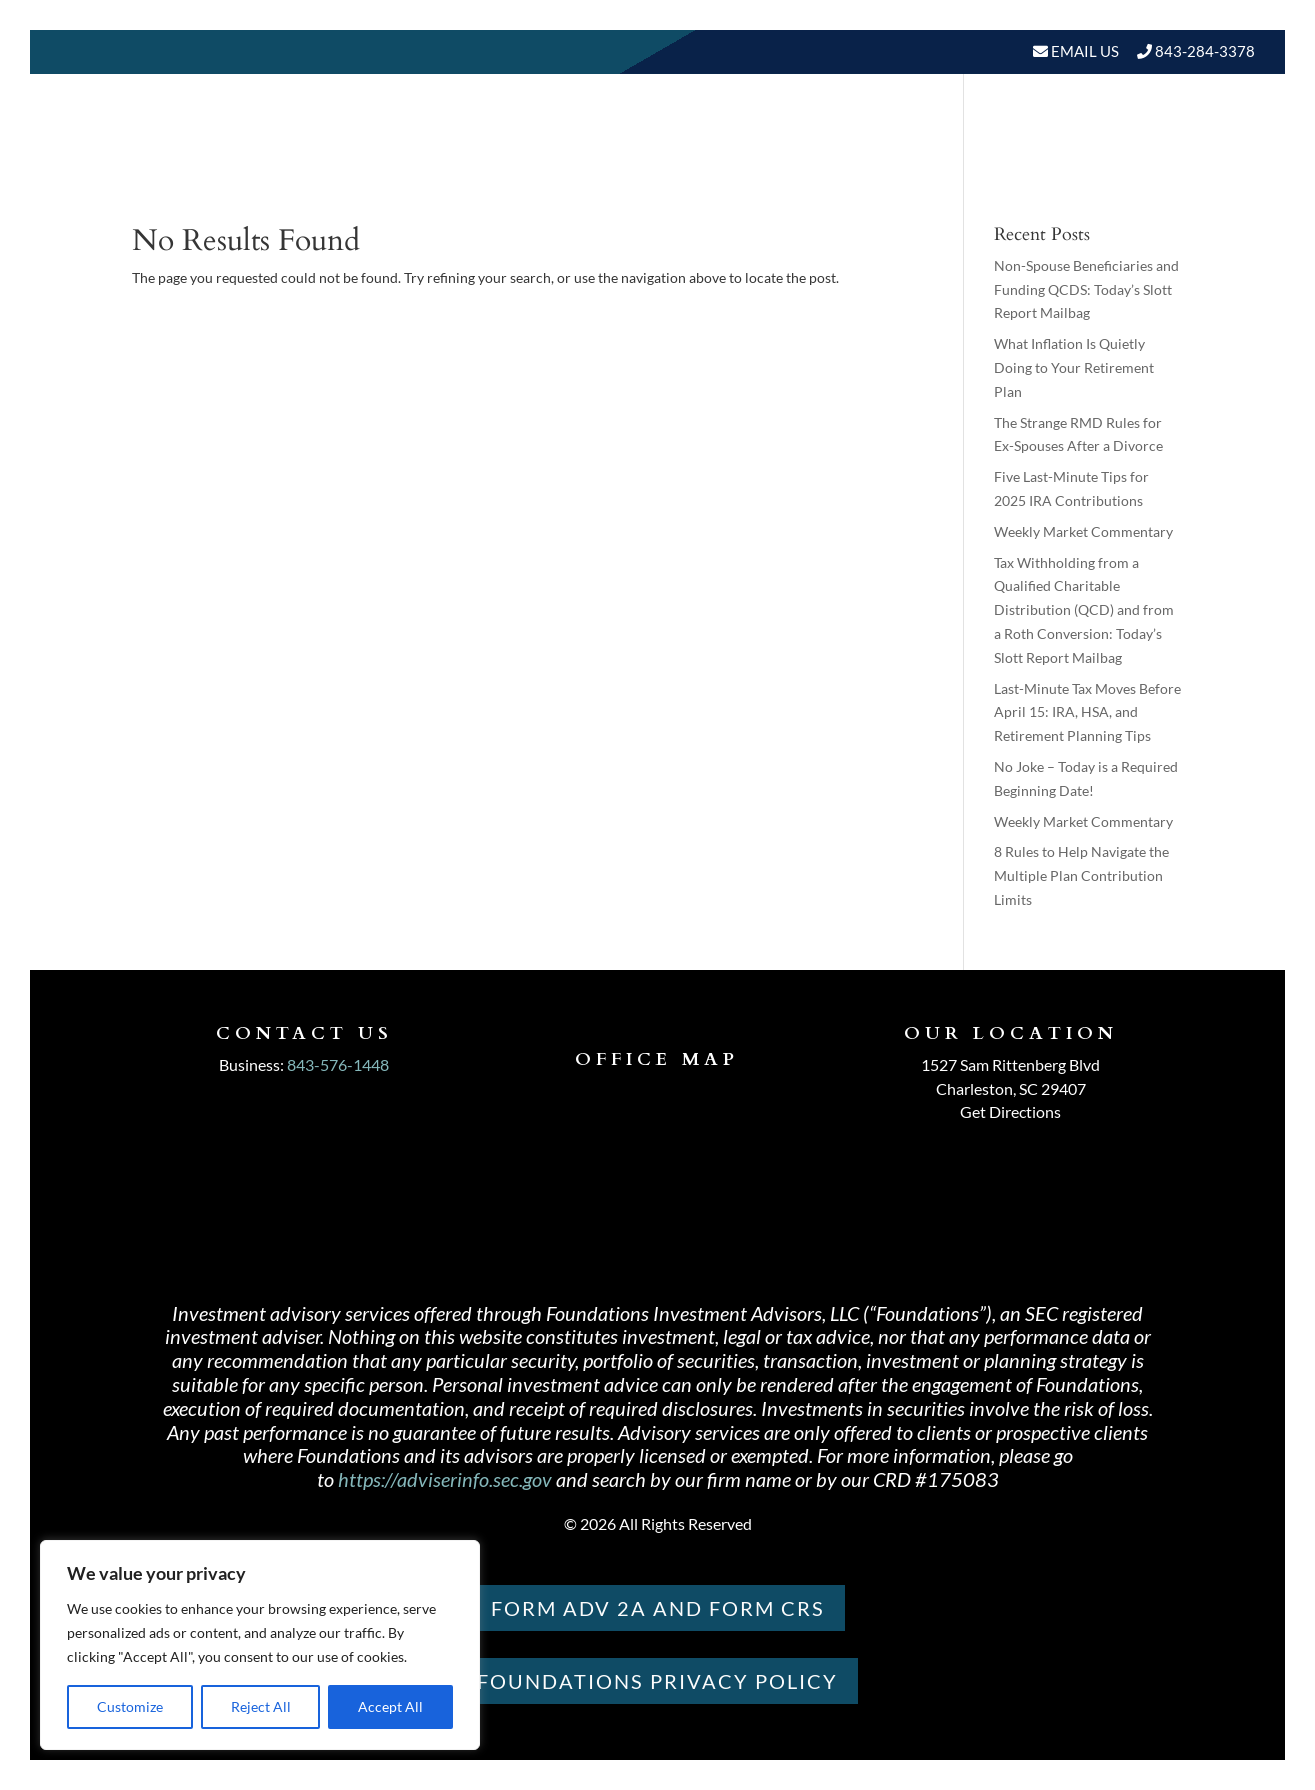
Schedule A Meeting (1152, 159)
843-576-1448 (338, 1064)
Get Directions (1010, 1111)
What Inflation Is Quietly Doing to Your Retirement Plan (1074, 367)
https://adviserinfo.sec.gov (445, 1479)
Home (509, 159)
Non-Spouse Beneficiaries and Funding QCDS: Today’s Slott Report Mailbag (1086, 289)
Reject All (261, 1706)
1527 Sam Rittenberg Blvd (1010, 1064)
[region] (260, 1645)
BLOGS (990, 159)
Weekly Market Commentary (1083, 531)
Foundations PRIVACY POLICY (657, 1681)
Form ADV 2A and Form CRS (658, 1608)
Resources (873, 159)
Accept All (390, 1706)
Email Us (1083, 51)
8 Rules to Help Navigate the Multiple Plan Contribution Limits (1081, 875)
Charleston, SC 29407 (1011, 1088)
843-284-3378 (1205, 51)
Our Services (743, 159)
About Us (599, 159)
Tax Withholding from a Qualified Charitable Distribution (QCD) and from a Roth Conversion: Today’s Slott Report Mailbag (1084, 610)
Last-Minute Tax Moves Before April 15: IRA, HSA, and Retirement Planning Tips (1087, 712)
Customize (130, 1706)
